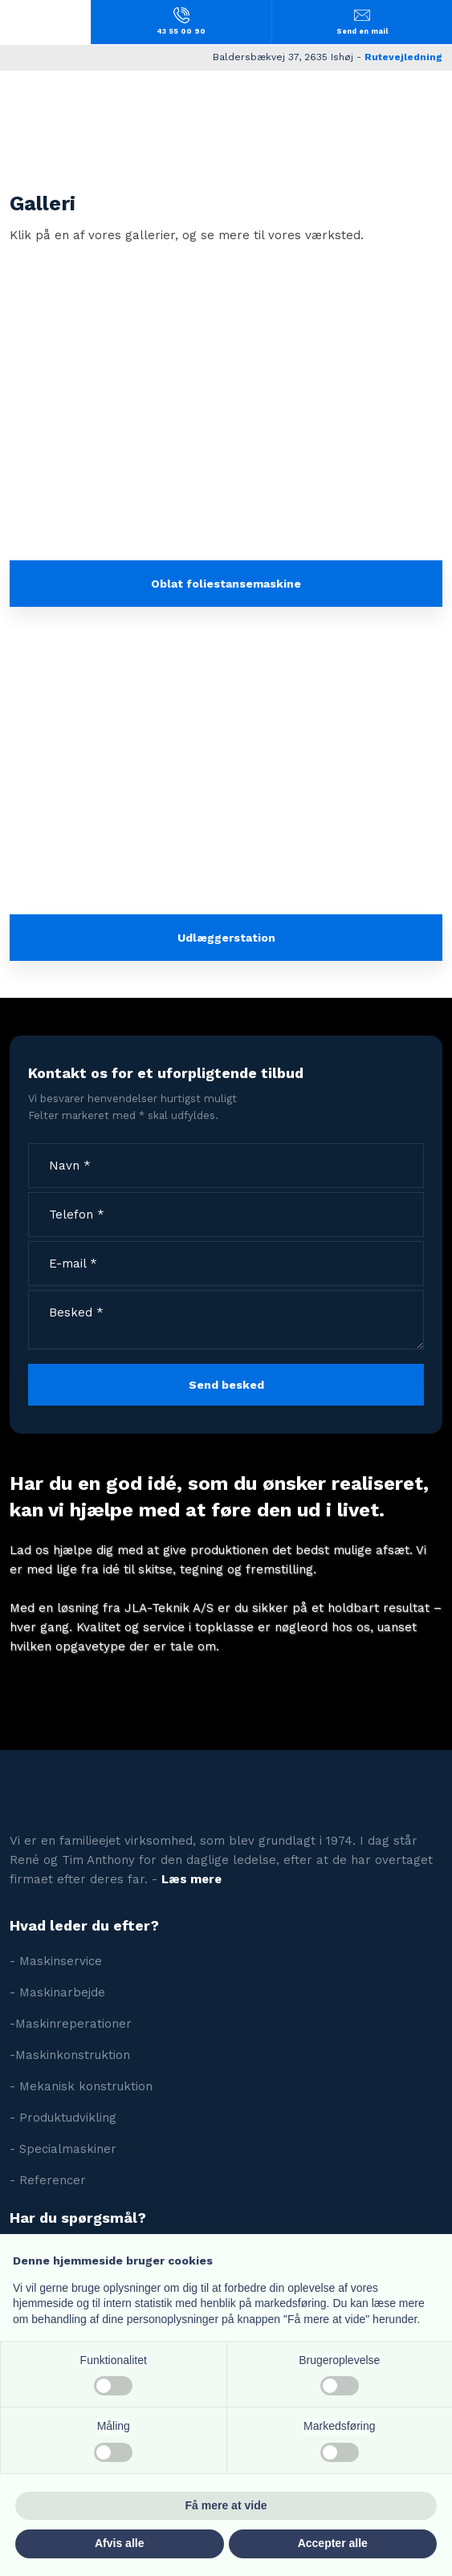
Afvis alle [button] (119, 2543)
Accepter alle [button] (333, 2543)
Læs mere (191, 1879)
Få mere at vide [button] (226, 2505)
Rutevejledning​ (403, 57)
